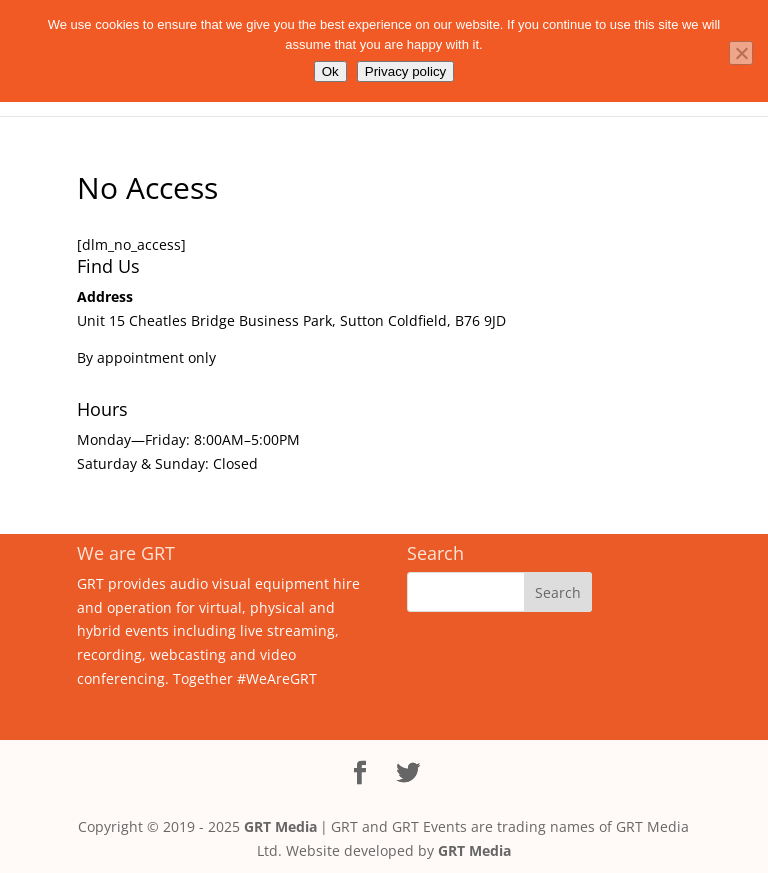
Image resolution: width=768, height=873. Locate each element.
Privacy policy (405, 71)
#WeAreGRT (277, 678)
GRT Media (280, 826)
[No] (741, 53)
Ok (330, 71)
